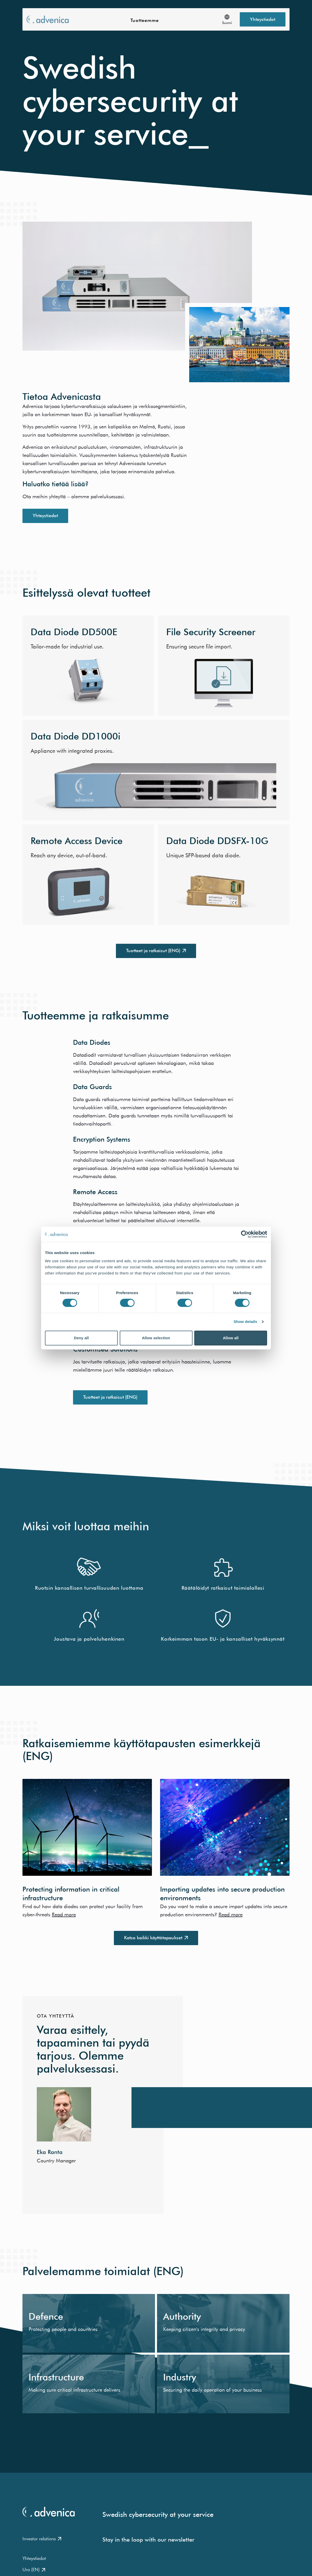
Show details (245, 1321)
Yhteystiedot (262, 19)
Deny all (81, 1338)
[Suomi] (227, 19)
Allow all (231, 1338)
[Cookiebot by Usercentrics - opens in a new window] (244, 1234)
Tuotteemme (144, 20)
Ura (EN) (33, 2569)
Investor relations (41, 2539)
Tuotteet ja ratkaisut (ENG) (156, 950)
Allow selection (156, 1338)
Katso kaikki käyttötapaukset (156, 1938)
